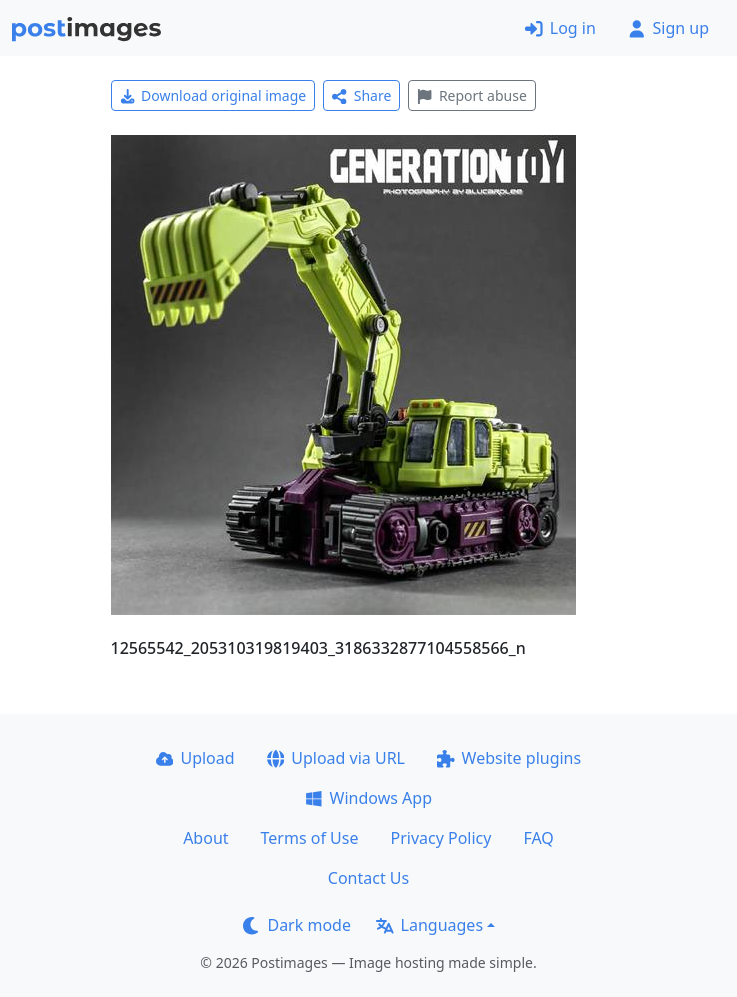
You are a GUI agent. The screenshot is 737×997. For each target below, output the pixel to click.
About (205, 838)
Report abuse (471, 95)
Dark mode (297, 925)
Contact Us (368, 878)
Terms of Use (310, 838)
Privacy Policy (440, 838)
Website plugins (509, 758)
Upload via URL (336, 758)
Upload (195, 758)
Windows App (368, 798)
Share (361, 95)
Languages (429, 925)
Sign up (668, 28)
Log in (560, 28)
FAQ (538, 838)
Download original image (213, 95)
